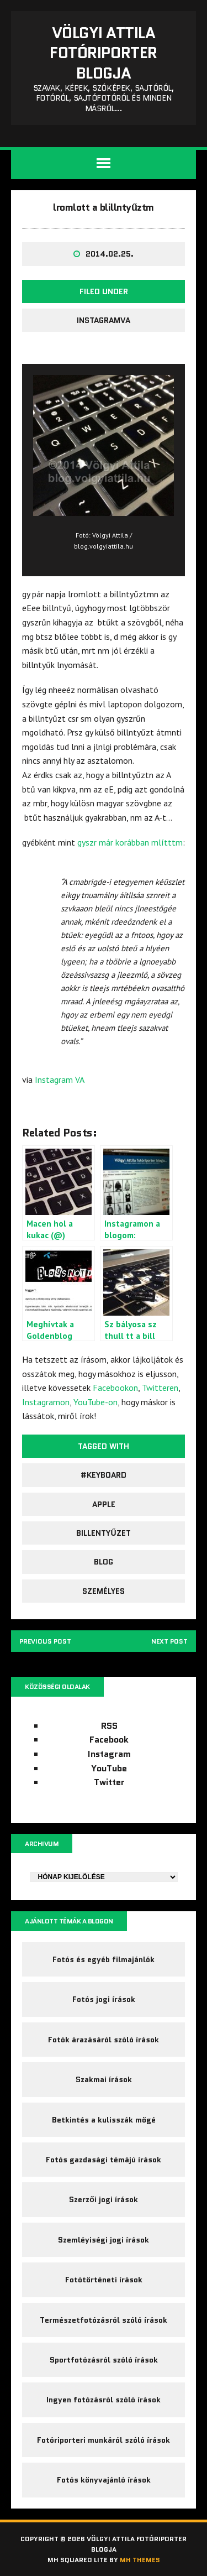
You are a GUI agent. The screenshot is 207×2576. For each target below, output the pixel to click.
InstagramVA (103, 320)
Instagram (109, 1754)
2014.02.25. (110, 253)
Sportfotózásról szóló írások (104, 2359)
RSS (109, 1725)
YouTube (109, 1768)
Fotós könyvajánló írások (104, 2479)
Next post (169, 1641)
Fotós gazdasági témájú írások (103, 2159)
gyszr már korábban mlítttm (130, 842)
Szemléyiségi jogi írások (103, 2239)
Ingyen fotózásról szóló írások (103, 2399)
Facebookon (115, 1387)
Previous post (45, 1641)
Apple (103, 1504)
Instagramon (46, 1401)
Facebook (109, 1740)
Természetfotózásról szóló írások (103, 2319)
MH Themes (140, 2559)
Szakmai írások (104, 2079)
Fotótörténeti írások (103, 2279)
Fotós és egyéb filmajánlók (103, 1959)
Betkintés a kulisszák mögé (104, 2119)
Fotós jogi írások (103, 1999)
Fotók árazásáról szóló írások (103, 2039)
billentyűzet (103, 1533)
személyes (103, 1591)
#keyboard (103, 1474)
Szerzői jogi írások (103, 2199)
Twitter (109, 1782)
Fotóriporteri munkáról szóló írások (103, 2439)
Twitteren (160, 1387)
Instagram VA (59, 1079)
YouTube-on (95, 1401)
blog (103, 1561)
